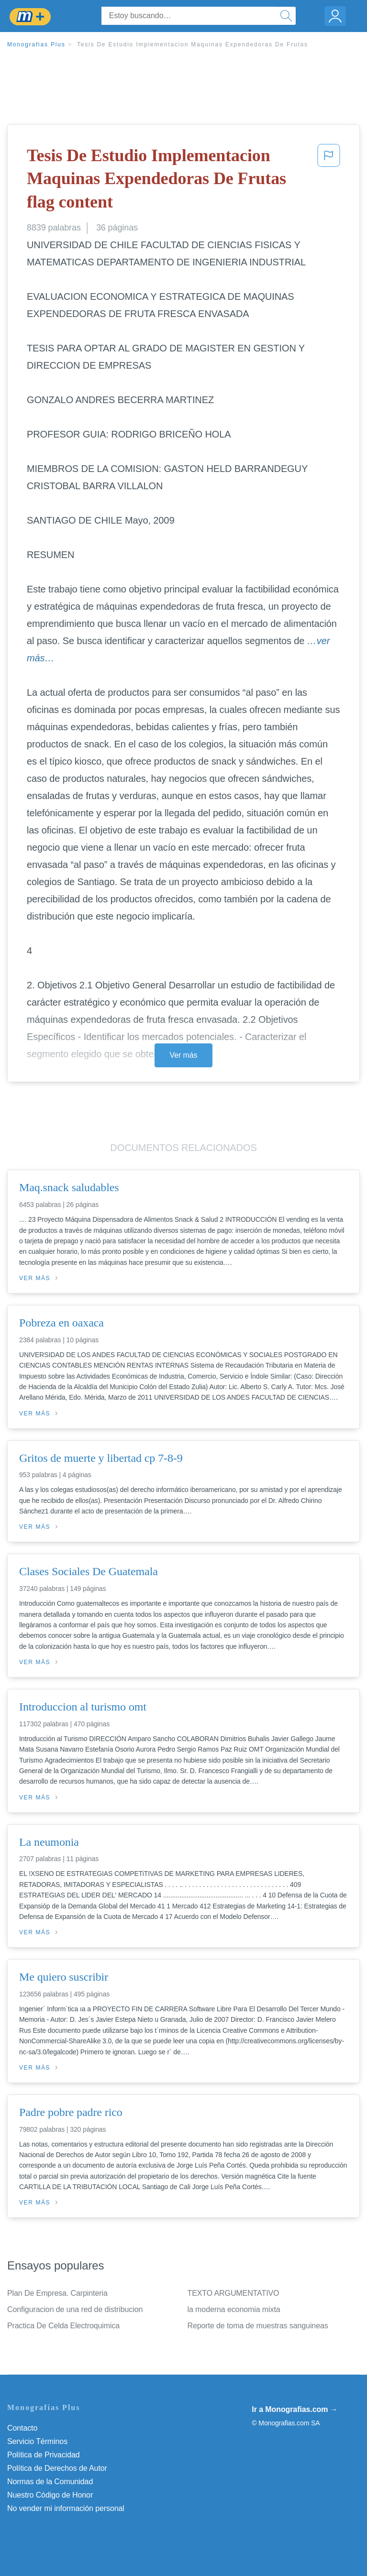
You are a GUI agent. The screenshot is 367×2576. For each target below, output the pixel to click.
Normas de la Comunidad (50, 2481)
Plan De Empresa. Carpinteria (57, 2293)
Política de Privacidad (43, 2455)
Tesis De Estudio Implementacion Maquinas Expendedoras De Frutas (192, 44)
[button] (328, 181)
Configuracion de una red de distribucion (75, 2309)
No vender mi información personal (65, 2508)
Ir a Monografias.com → (294, 2409)
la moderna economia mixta (234, 2309)
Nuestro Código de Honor (50, 2495)
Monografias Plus (36, 44)
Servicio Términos (37, 2441)
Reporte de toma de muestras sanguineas (258, 2326)
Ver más (184, 1055)
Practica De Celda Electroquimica (63, 2326)
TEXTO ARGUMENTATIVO (233, 2293)
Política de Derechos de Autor (57, 2468)
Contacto (22, 2428)
